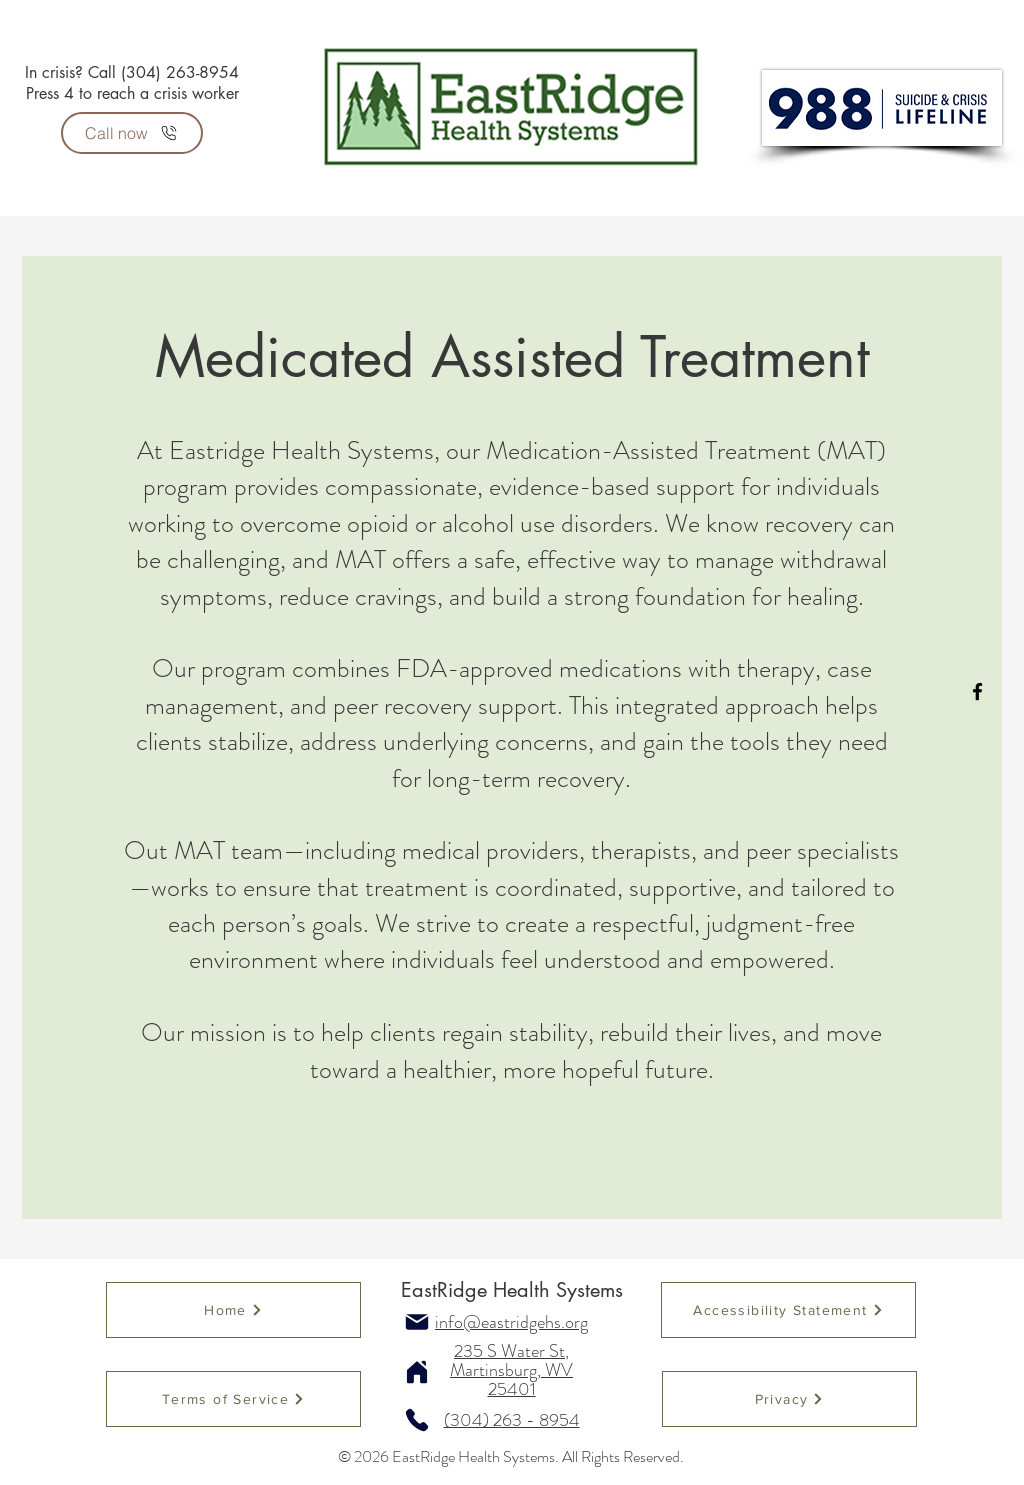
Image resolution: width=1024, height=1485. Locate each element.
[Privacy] (789, 1399)
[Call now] (132, 133)
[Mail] (417, 1322)
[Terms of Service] (233, 1399)
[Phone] (417, 1420)
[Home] (233, 1310)
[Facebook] (977, 691)
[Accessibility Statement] (788, 1310)
